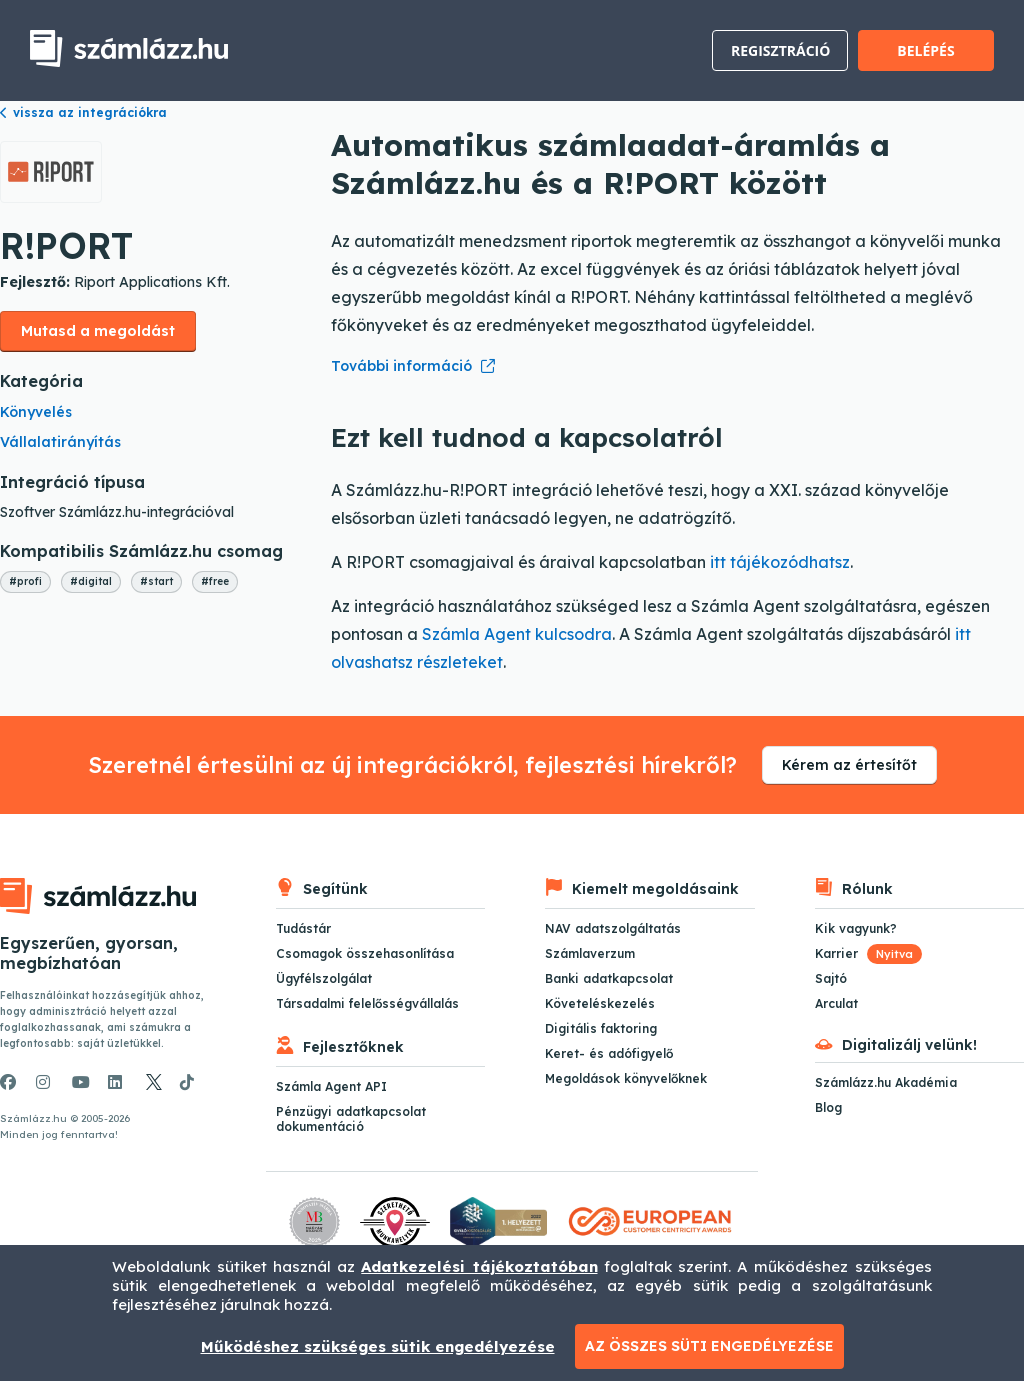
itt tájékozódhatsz (780, 562)
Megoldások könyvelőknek (626, 1078)
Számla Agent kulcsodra (517, 634)
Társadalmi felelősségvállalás (367, 1003)
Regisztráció (780, 50)
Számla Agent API (331, 1086)
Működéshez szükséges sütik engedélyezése (378, 1346)
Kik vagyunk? (856, 928)
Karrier (868, 953)
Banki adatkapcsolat (609, 978)
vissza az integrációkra (83, 112)
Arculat (836, 1003)
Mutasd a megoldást (98, 331)
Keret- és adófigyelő (609, 1053)
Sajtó (831, 978)
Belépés (925, 50)
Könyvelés (36, 412)
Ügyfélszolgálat (324, 978)
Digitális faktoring (601, 1028)
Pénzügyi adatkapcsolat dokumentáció (351, 1119)
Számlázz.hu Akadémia (886, 1082)
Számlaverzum (590, 953)
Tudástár (303, 928)
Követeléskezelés (600, 1003)
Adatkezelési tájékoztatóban (479, 1266)
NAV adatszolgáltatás (613, 928)
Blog (828, 1107)
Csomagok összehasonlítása (365, 953)
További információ (401, 366)
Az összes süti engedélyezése (709, 1346)
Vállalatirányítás (60, 442)
